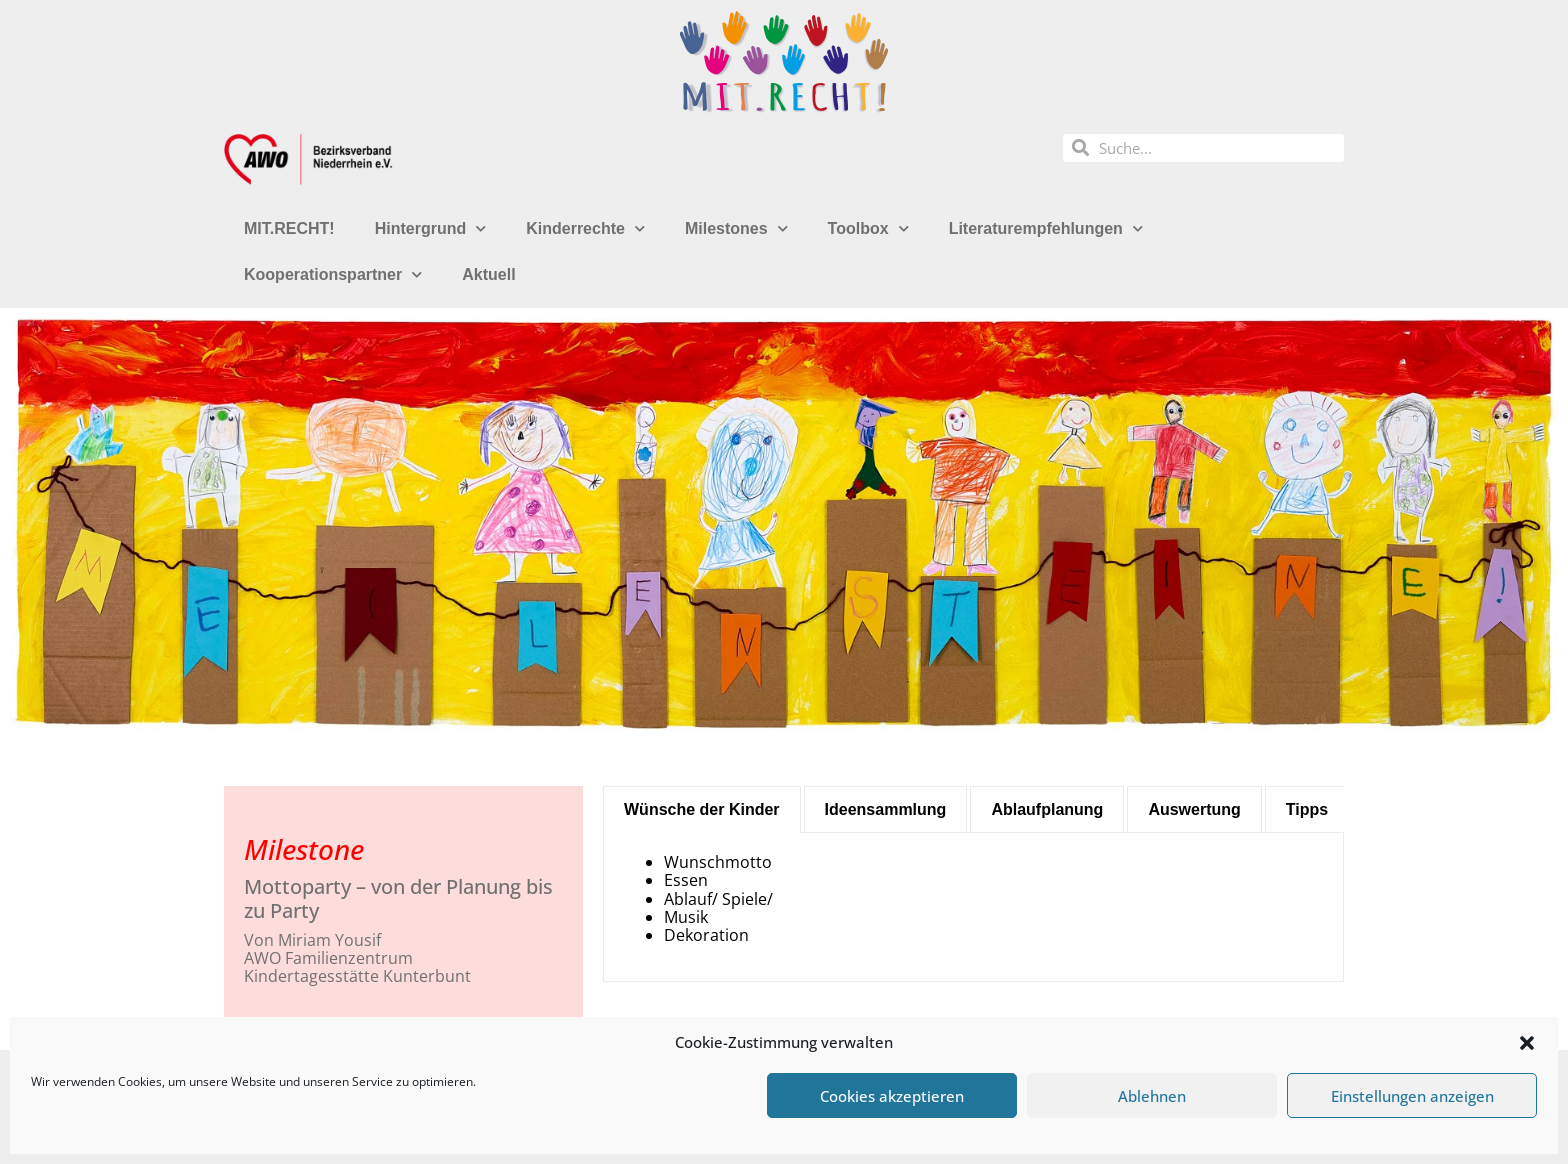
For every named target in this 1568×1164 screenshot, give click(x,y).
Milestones (736, 228)
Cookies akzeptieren (892, 1096)
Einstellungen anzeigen (1412, 1096)
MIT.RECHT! (289, 228)
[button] (1527, 1043)
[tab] (702, 809)
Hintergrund (431, 228)
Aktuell (488, 274)
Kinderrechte (585, 228)
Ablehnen (1152, 1096)
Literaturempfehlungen (1046, 228)
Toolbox (868, 228)
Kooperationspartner (333, 274)
